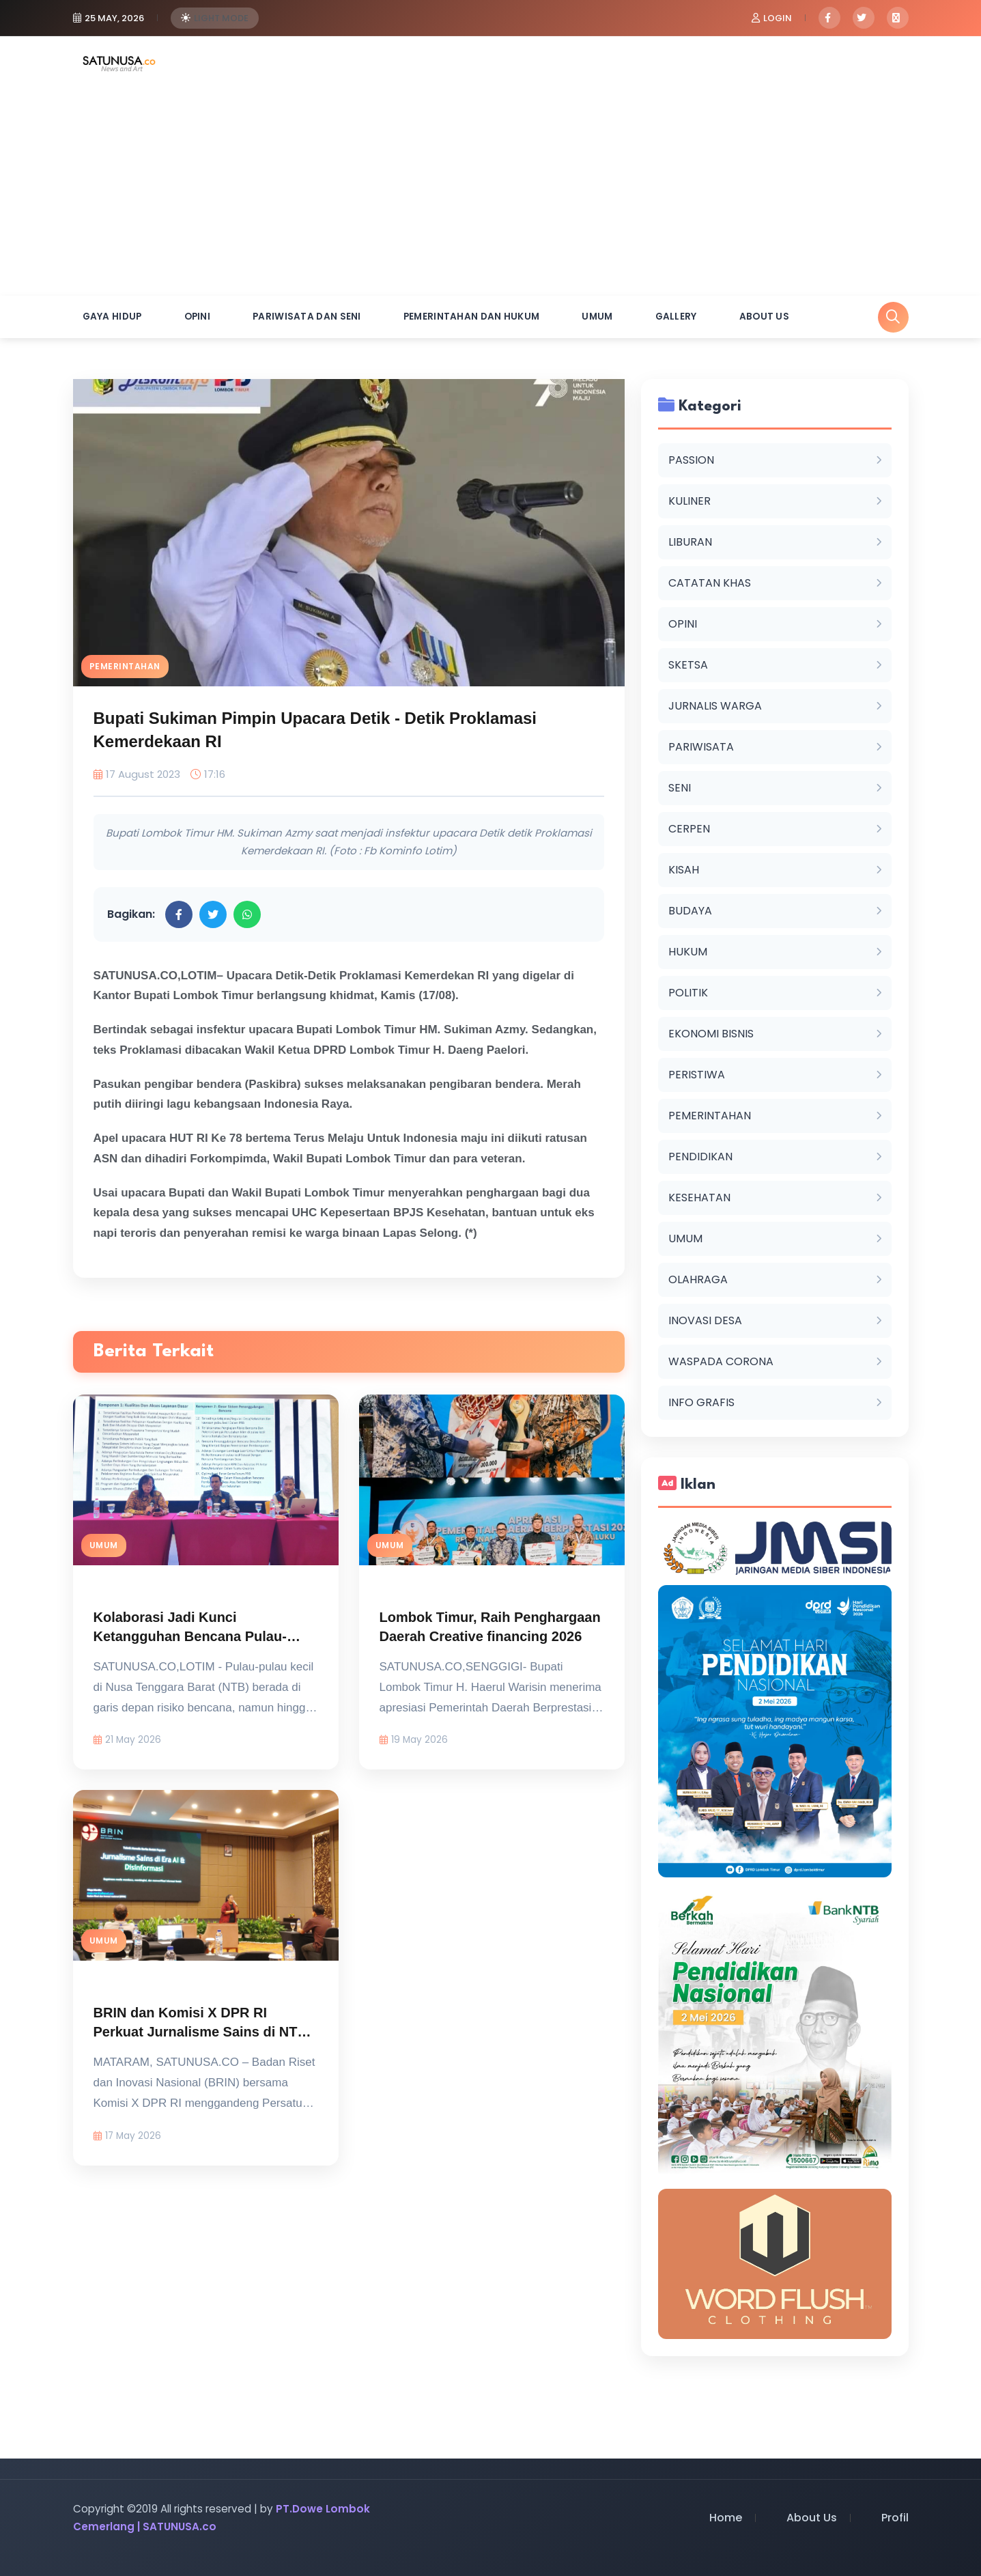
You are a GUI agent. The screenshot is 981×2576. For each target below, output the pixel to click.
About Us (764, 316)
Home (725, 2517)
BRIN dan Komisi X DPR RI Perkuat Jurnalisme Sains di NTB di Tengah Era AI (200, 2034)
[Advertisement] (490, 193)
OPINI (197, 316)
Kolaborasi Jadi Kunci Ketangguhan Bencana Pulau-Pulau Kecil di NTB (190, 1639)
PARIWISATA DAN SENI (307, 316)
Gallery (676, 316)
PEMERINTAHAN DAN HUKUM (471, 316)
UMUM (597, 316)
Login (777, 18)
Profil (895, 2517)
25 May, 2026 (114, 18)
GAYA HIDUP (112, 316)
